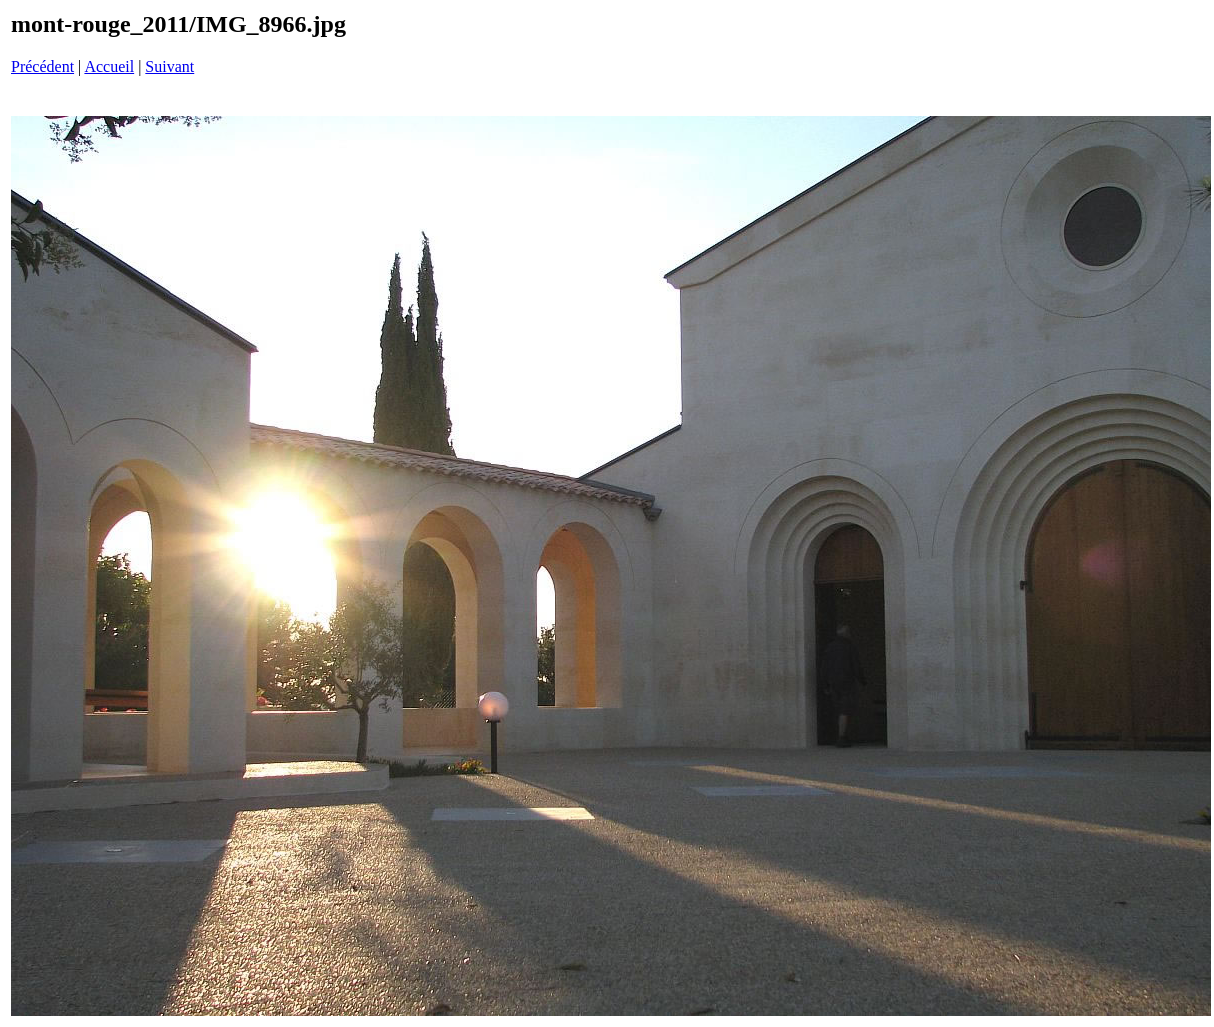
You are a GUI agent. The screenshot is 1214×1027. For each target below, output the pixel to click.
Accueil (109, 66)
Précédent (42, 66)
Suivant (169, 66)
